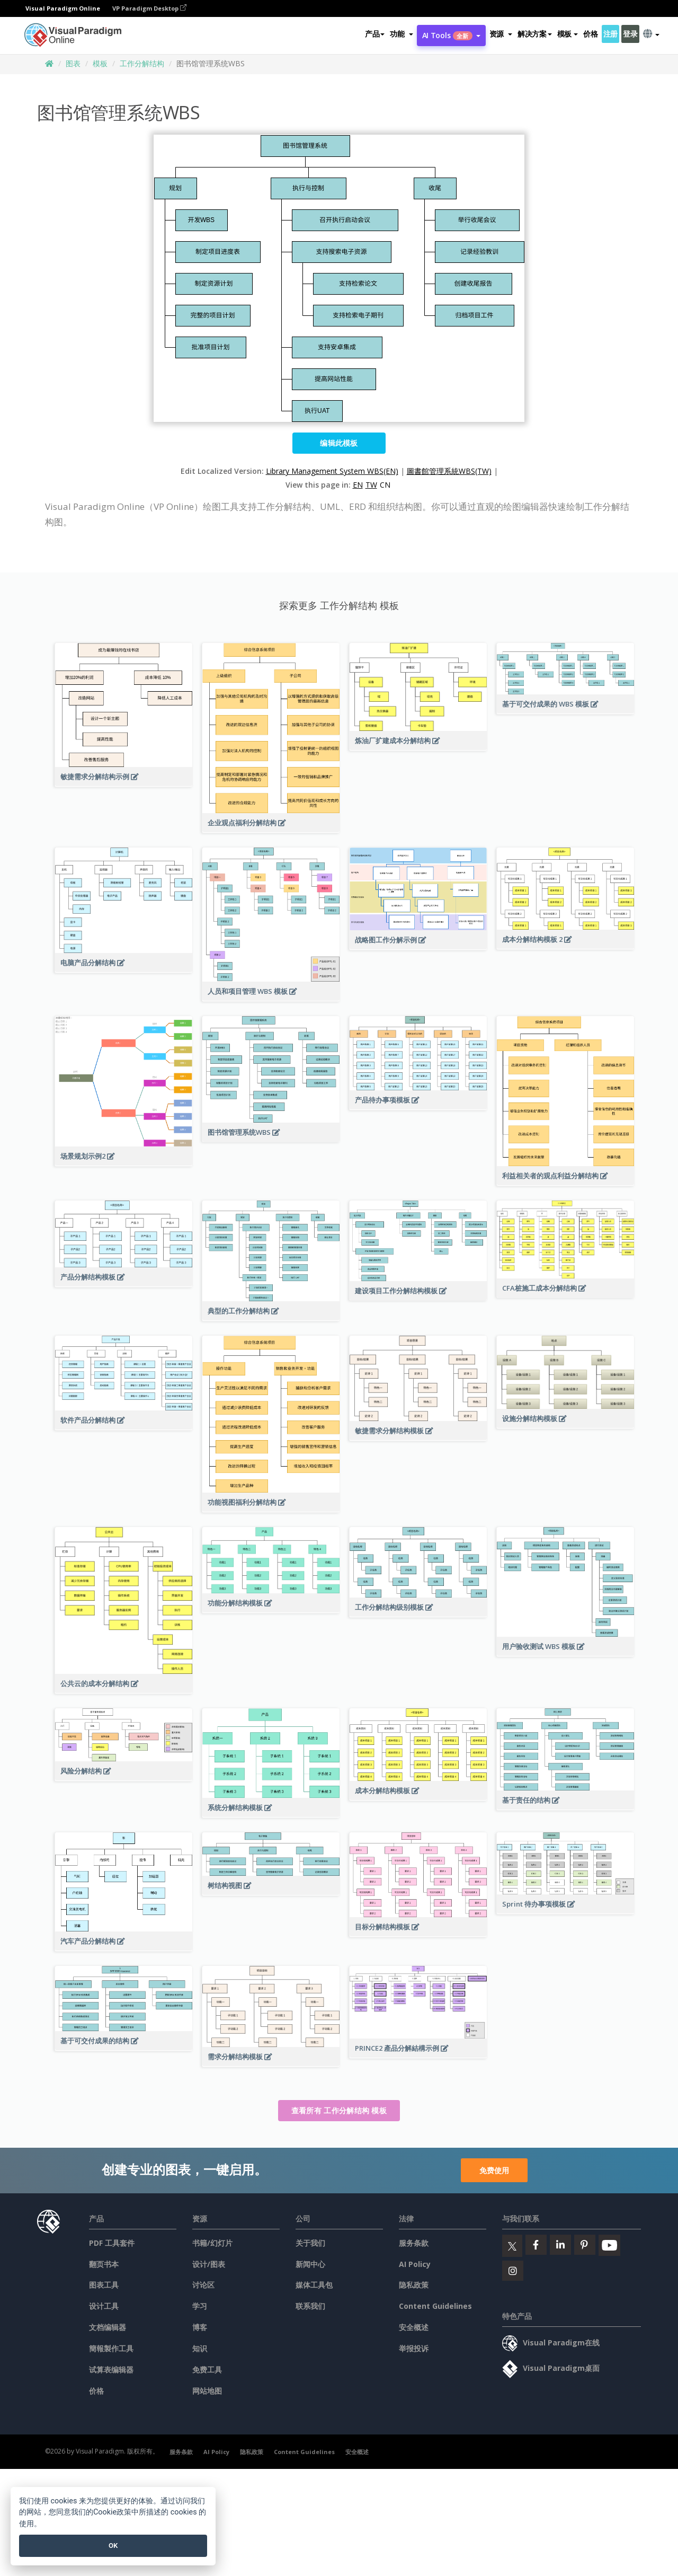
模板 (100, 63)
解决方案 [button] (535, 34)
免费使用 (494, 2170)
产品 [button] (375, 34)
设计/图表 (208, 2264)
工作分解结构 (142, 63)
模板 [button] (567, 34)
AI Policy (415, 2264)
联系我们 (310, 2306)
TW (371, 485)
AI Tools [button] (451, 35)
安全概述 (414, 2327)
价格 (590, 34)
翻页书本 (104, 2264)
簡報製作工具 (111, 2348)
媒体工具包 (314, 2285)
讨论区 (203, 2285)
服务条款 (414, 2243)
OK (113, 2545)
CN (385, 485)
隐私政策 (414, 2285)
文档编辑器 (107, 2327)
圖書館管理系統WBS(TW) (449, 471)
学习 (199, 2306)
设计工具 (104, 2306)
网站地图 (207, 2391)
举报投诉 (414, 2348)
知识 (199, 2348)
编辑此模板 (339, 443)
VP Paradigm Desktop (149, 8)
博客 (199, 2327)
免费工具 (207, 2370)
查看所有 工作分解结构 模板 (339, 2110)
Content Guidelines (435, 2306)
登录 (630, 34)
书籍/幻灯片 (212, 2243)
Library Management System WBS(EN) (332, 471)
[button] (401, 34)
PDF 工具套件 (112, 2243)
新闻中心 (310, 2264)
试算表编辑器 (111, 2370)
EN (358, 485)
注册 (610, 34)
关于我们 (310, 2243)
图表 (73, 63)
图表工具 (104, 2285)
